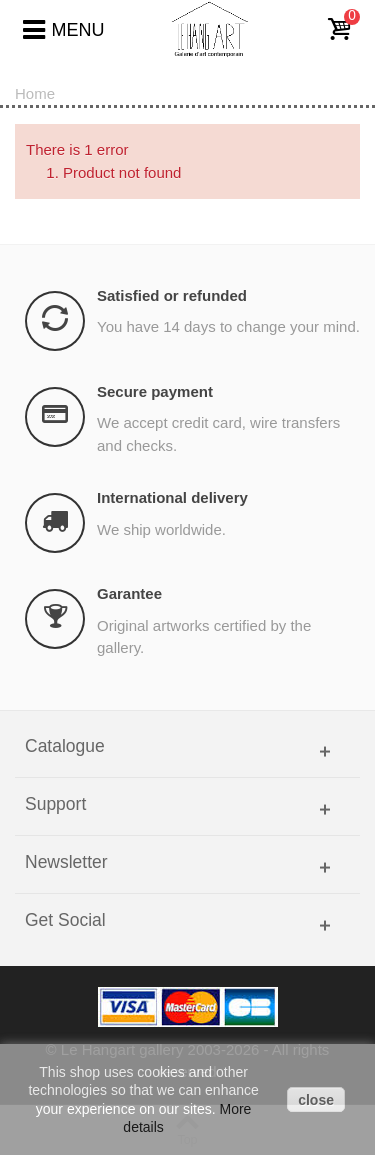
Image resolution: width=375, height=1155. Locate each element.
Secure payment (155, 391)
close (316, 1100)
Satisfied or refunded (172, 295)
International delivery (172, 497)
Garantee (129, 593)
